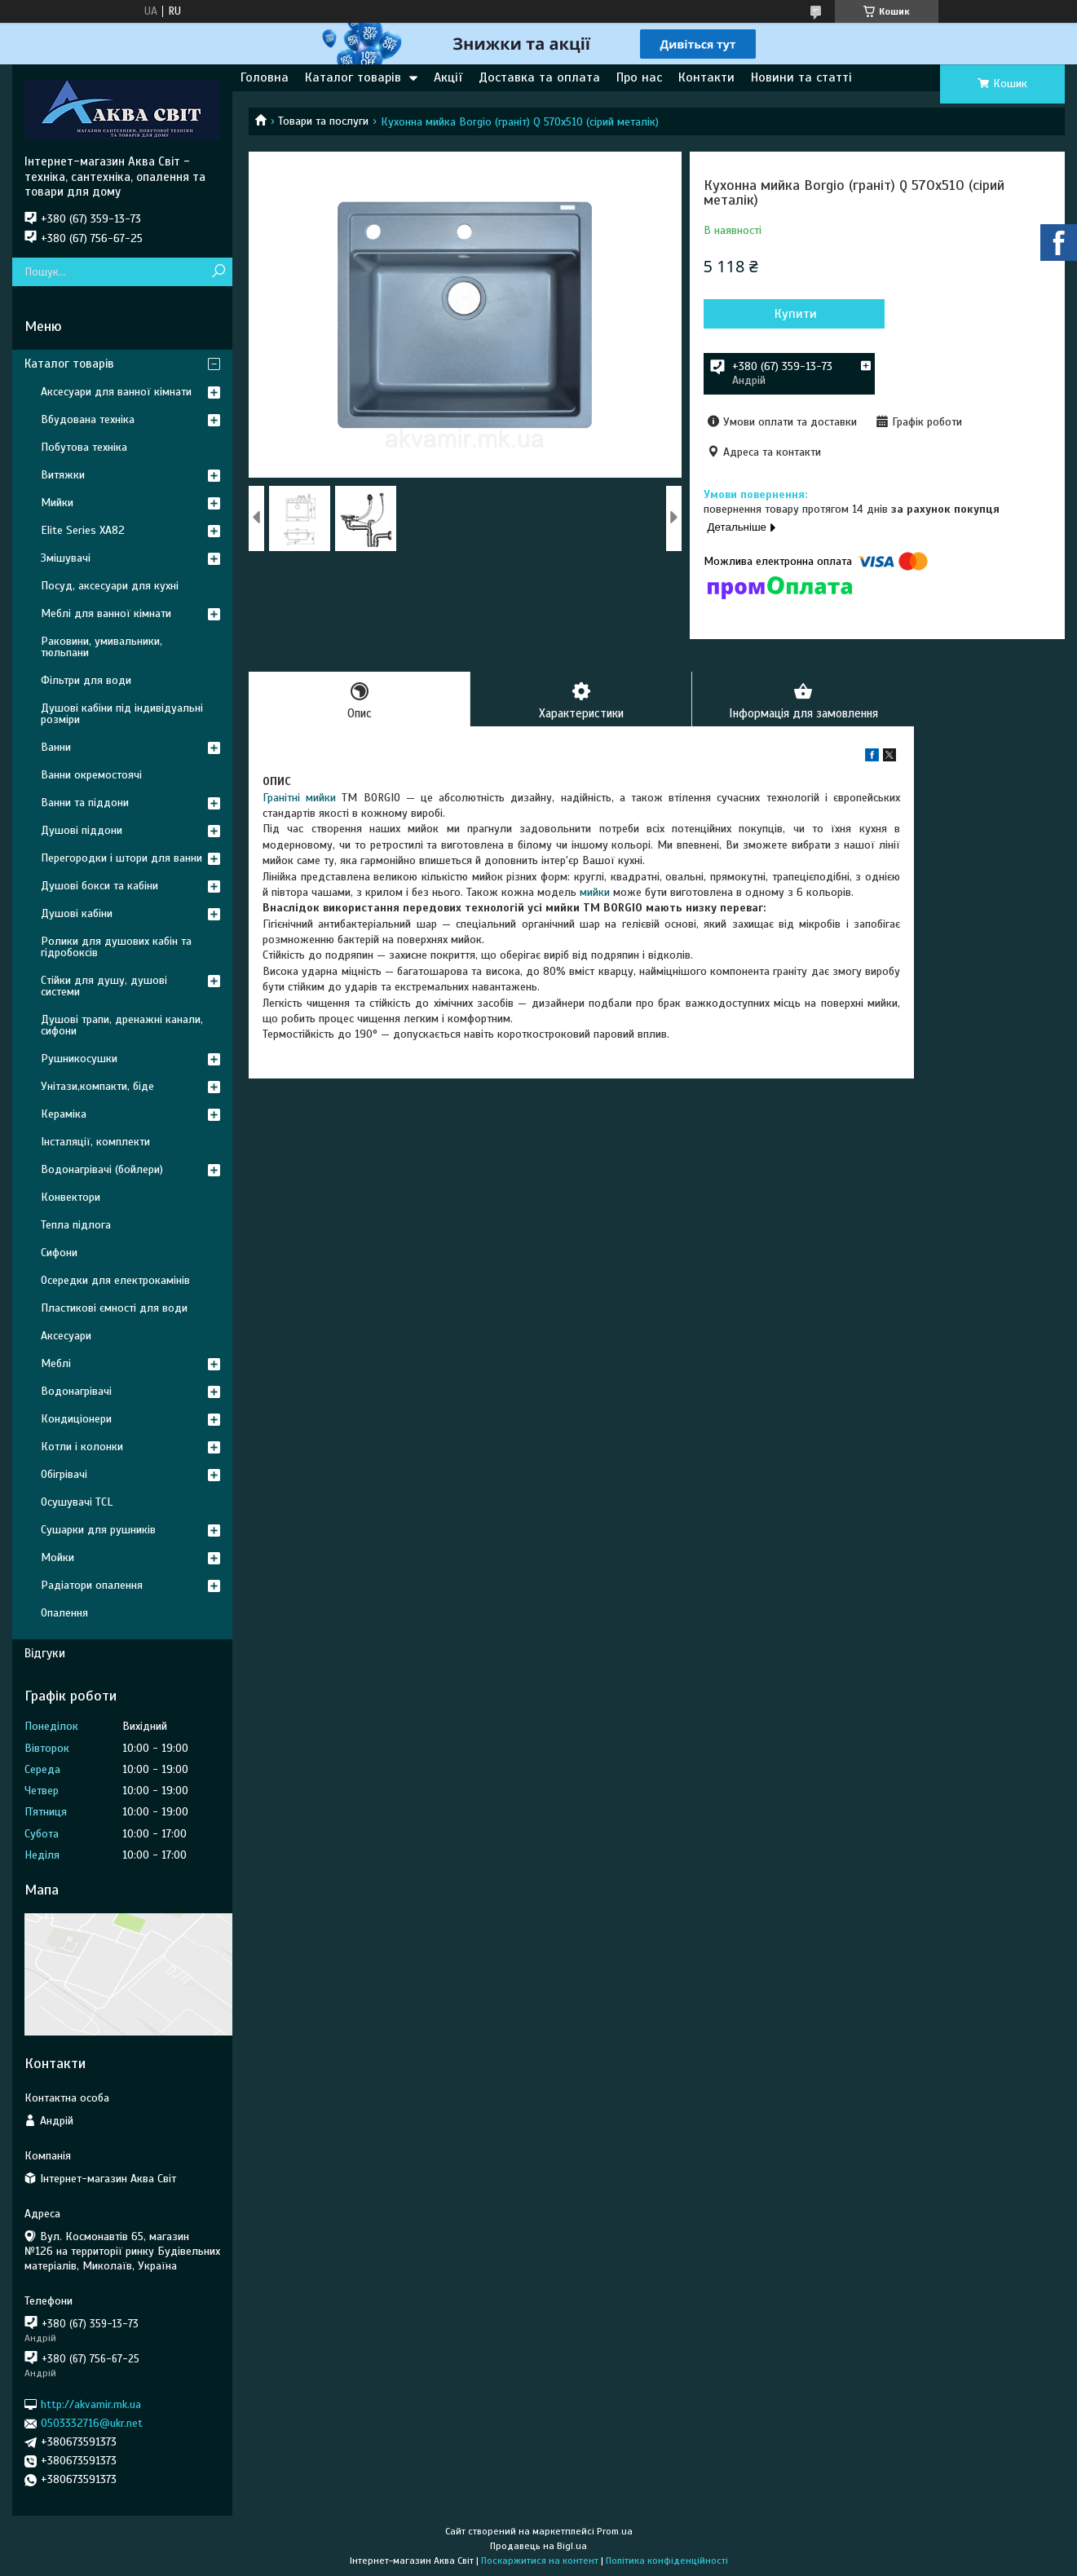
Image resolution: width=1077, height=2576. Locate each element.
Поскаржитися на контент (539, 2560)
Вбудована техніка (88, 419)
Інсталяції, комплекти (95, 1142)
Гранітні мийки (299, 798)
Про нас (639, 77)
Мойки (57, 1557)
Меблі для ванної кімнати (106, 613)
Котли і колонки (82, 1446)
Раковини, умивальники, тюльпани (101, 646)
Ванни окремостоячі (91, 775)
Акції (448, 77)
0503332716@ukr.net (92, 2423)
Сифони (59, 1252)
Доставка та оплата (539, 77)
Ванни (56, 747)
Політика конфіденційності (667, 2560)
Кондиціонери (76, 1419)
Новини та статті (801, 77)
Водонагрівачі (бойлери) (102, 1169)
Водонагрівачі (76, 1391)
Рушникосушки (79, 1058)
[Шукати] (218, 272)
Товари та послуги (323, 121)
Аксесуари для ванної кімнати (116, 392)
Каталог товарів (353, 77)
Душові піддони (81, 830)
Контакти (706, 77)
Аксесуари (66, 1336)
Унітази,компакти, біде (97, 1086)
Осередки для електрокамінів (115, 1280)
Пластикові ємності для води (114, 1308)
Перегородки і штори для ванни (121, 858)
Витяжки (63, 475)
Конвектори (70, 1197)
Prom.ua (615, 2531)
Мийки (57, 502)
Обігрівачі (64, 1474)
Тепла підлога (76, 1225)
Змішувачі (65, 558)
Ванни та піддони (85, 802)
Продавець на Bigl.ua (538, 2546)
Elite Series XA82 (83, 530)
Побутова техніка (84, 447)
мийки (595, 892)
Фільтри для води (86, 680)
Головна (265, 77)
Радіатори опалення (92, 1585)
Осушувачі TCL (77, 1502)
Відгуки (44, 1653)
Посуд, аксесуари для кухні (110, 586)
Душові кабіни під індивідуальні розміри (122, 713)
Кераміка (63, 1114)
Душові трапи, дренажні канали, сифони (122, 1025)
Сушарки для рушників (98, 1530)
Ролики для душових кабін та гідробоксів (116, 946)
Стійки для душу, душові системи (104, 986)
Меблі (56, 1363)
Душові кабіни (77, 913)
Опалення (64, 1613)
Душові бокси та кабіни (99, 886)
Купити (791, 314)
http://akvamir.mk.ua (91, 2404)
